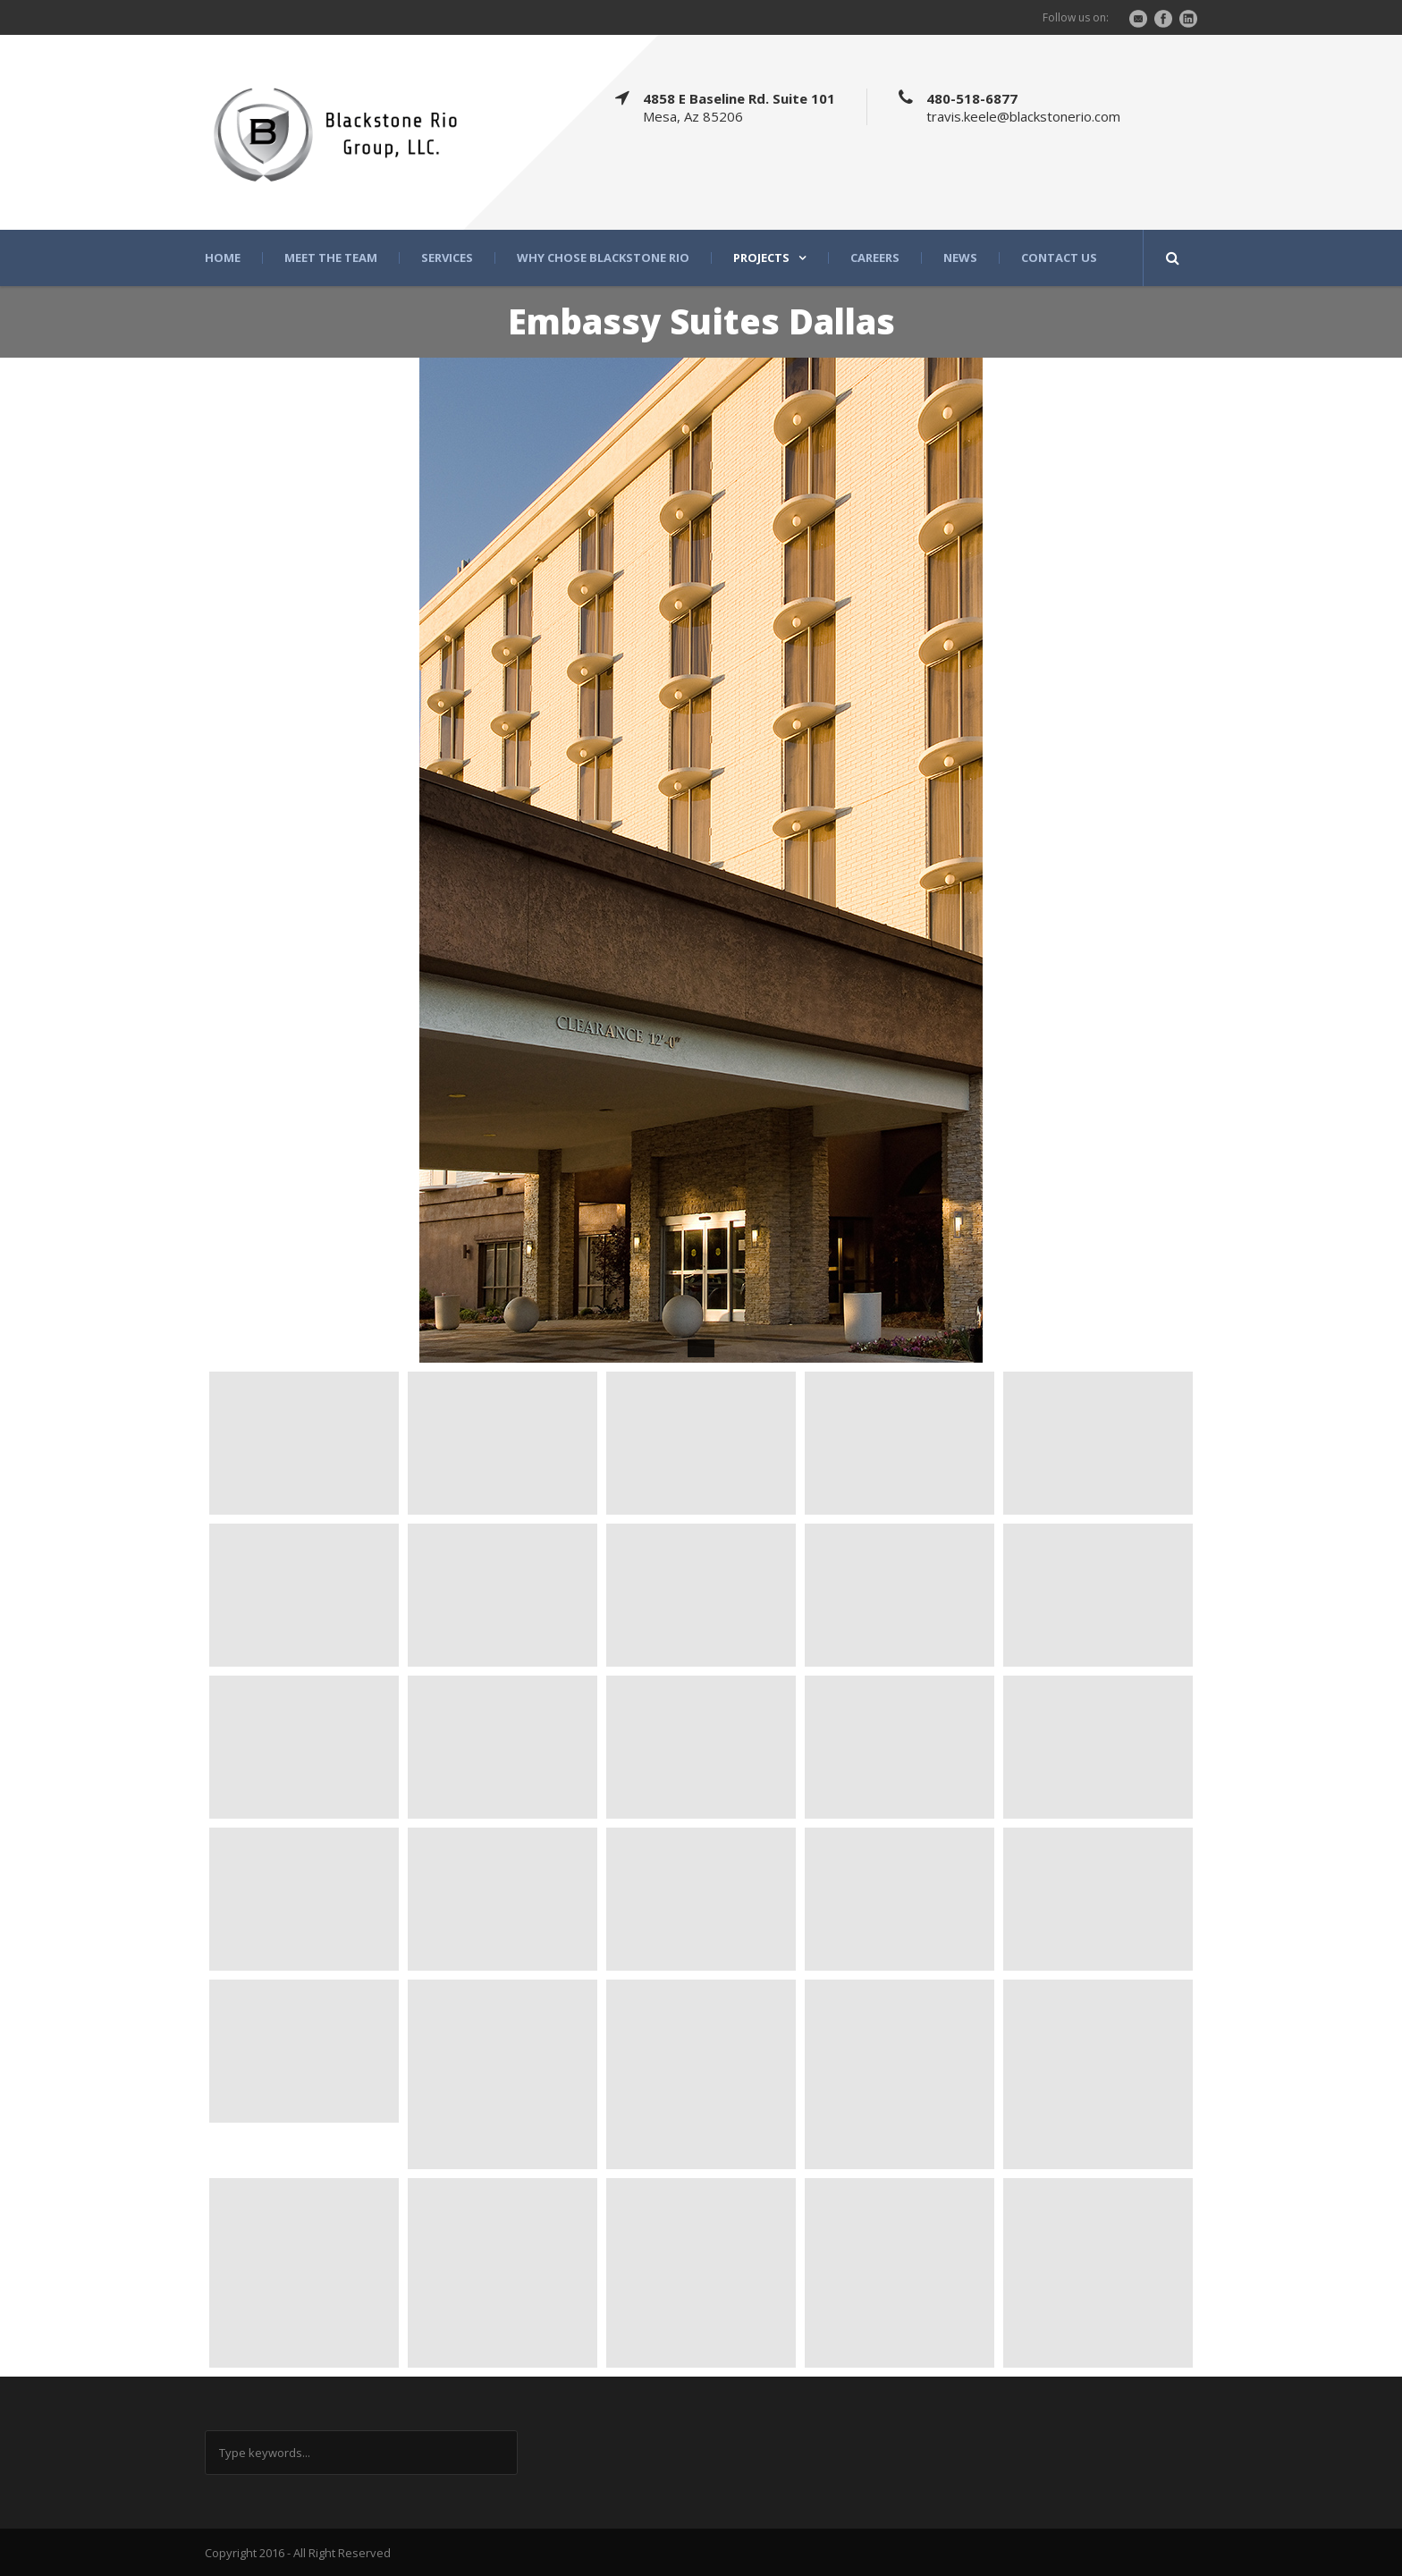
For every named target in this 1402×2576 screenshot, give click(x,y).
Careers (874, 258)
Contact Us (1059, 258)
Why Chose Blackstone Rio (603, 258)
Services (447, 258)
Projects (761, 258)
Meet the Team (330, 258)
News (960, 258)
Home (223, 258)
